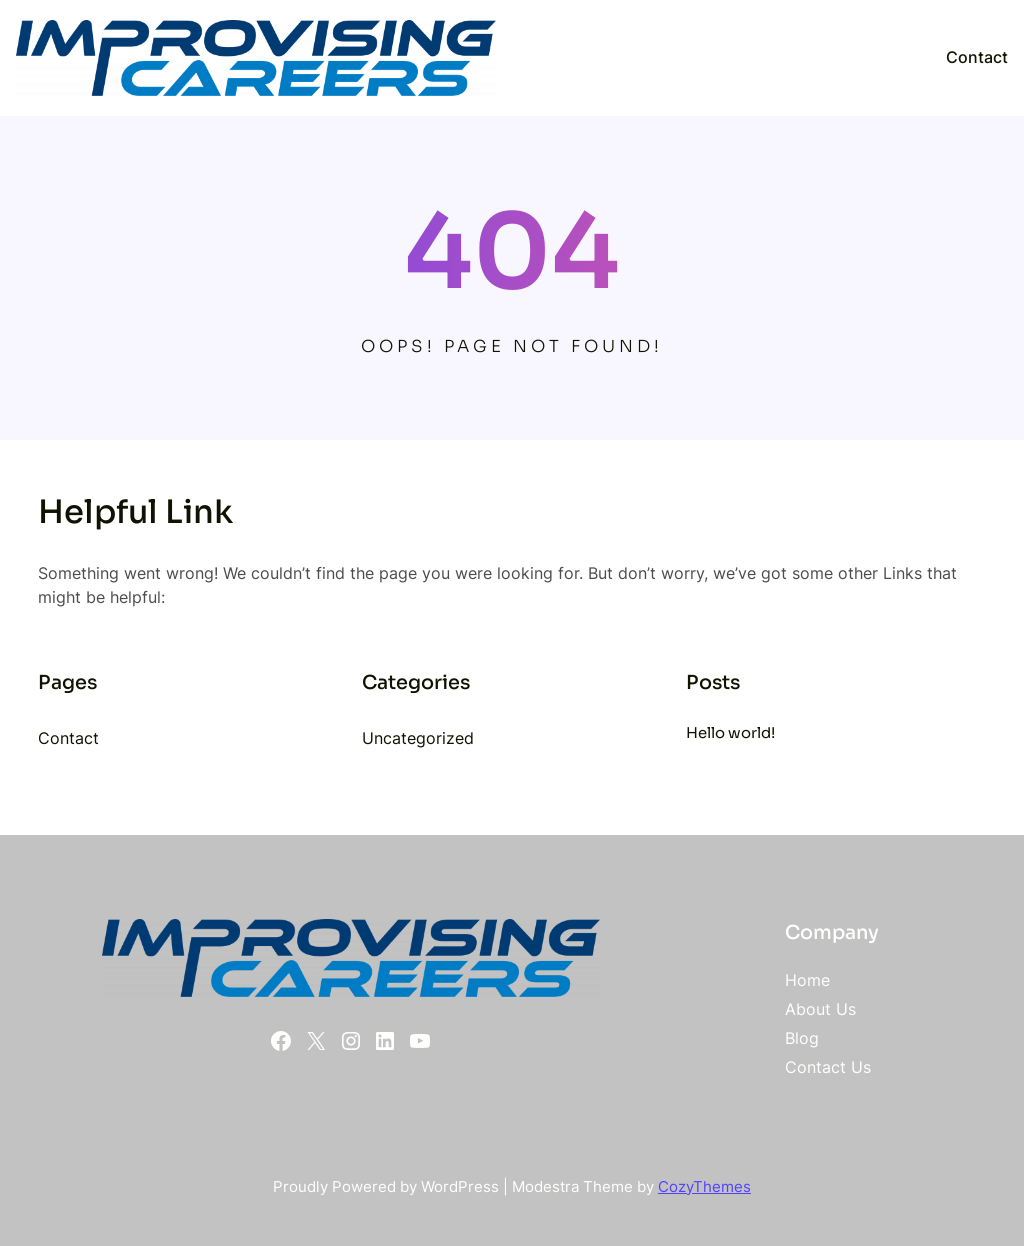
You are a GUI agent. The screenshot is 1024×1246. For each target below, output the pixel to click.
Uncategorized (418, 738)
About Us (820, 1009)
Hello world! (730, 733)
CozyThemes (704, 1187)
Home (807, 980)
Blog (802, 1038)
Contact (977, 57)
